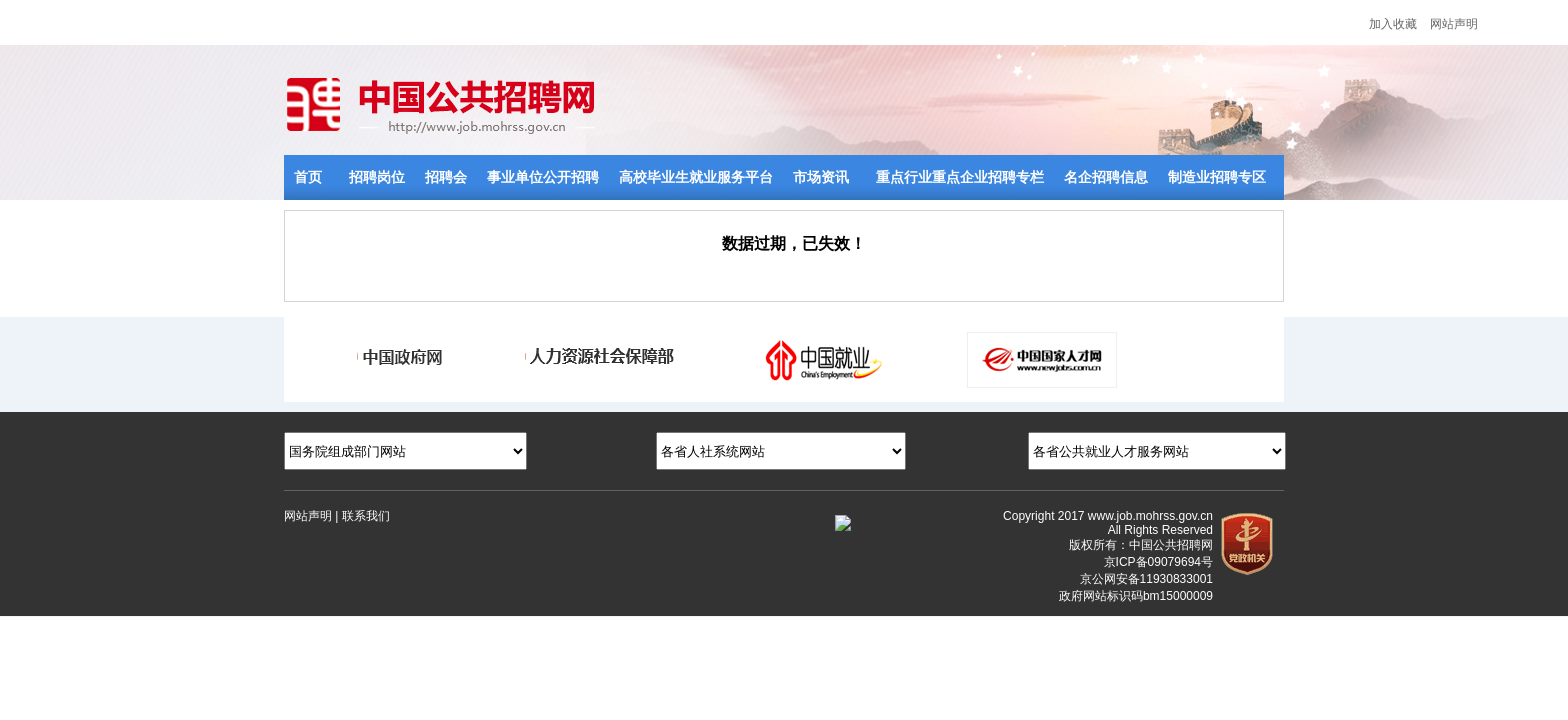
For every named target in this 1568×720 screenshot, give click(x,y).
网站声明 (1454, 24)
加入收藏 (1393, 24)
